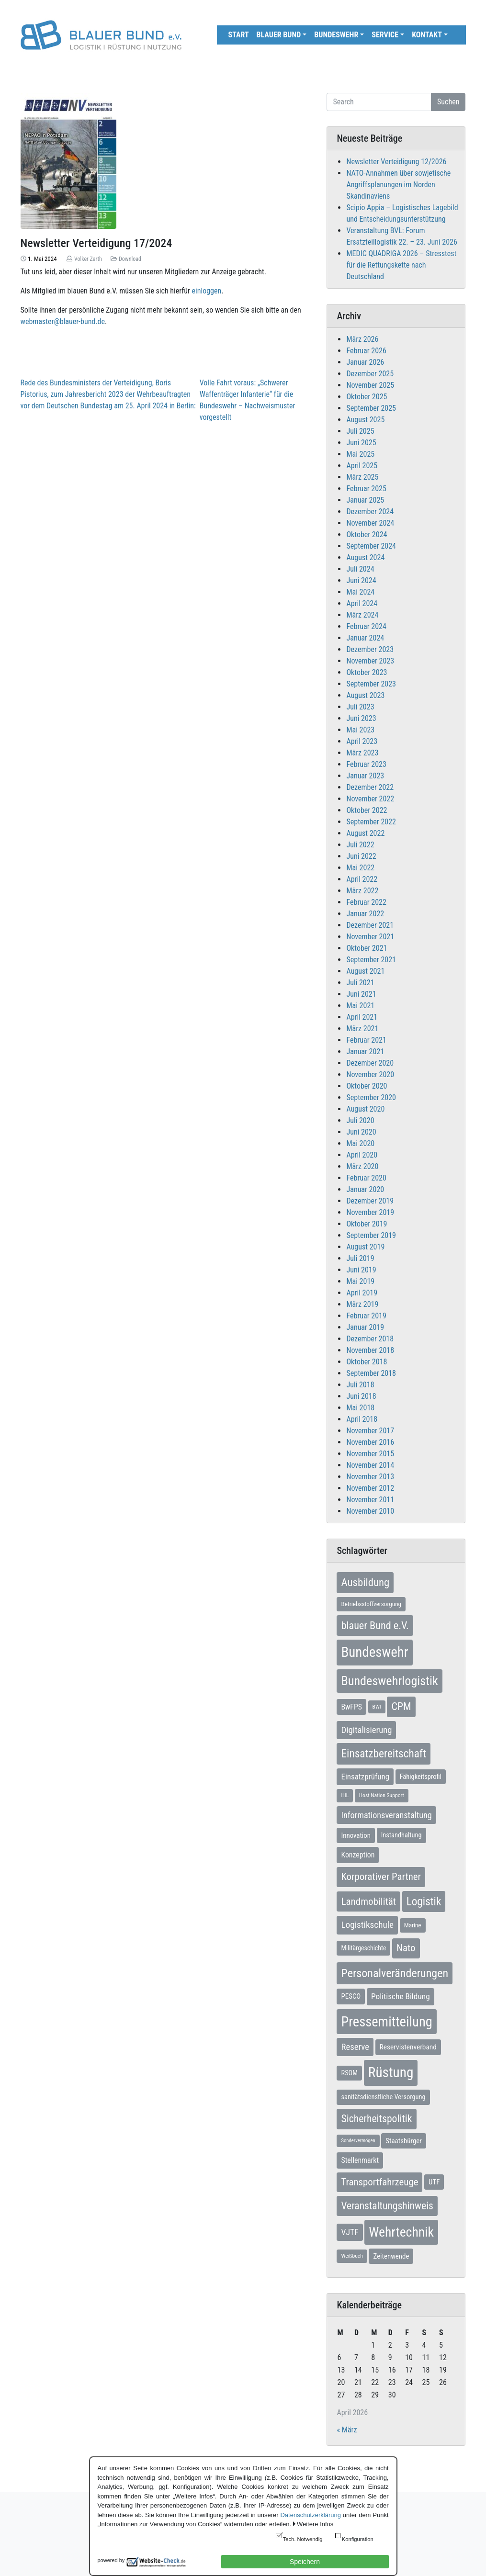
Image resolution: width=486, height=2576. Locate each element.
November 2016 (370, 1442)
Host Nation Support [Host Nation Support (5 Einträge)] (381, 1795)
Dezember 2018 (370, 1338)
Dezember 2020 (370, 1063)
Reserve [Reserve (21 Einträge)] (355, 2047)
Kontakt (427, 34)
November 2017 (370, 1430)
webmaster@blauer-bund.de (63, 321)
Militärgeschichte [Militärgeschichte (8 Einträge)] (363, 1948)
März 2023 (362, 752)
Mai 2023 (360, 729)
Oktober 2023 (366, 672)
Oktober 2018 (366, 1361)
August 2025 (365, 419)
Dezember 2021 (370, 925)
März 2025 (362, 477)
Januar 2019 (365, 1327)
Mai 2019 (360, 1281)
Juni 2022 (361, 856)
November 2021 (370, 936)
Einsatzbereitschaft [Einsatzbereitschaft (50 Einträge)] (383, 1753)
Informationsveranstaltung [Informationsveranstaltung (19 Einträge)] (386, 1815)
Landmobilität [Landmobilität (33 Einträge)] (368, 1901)
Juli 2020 (360, 1120)
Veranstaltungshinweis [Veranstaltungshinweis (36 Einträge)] (387, 2206)
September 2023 (371, 683)
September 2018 (371, 1373)
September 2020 (371, 1097)
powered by (111, 2560)
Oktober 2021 (366, 948)
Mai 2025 (360, 454)
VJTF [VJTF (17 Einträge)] (349, 2232)
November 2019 (370, 1212)
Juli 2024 (360, 569)
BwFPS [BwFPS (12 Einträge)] (351, 1706)
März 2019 (362, 1304)
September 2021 (371, 959)
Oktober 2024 (366, 534)
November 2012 (370, 1488)
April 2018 (361, 1419)
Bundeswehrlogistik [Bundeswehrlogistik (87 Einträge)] (389, 1681)
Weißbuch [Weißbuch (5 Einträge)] (351, 2255)
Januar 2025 (365, 500)
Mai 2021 (360, 1005)
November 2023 (370, 660)
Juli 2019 (360, 1258)
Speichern (305, 2561)
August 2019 (365, 1246)
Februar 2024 (366, 626)
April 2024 (361, 603)
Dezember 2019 (370, 1200)
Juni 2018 (361, 1396)
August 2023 (365, 695)
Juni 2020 (361, 1131)
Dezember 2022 (370, 787)
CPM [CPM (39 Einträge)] (401, 1706)
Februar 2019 (366, 1315)
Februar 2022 (366, 902)
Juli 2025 (360, 431)
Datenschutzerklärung (310, 2515)
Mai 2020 (360, 1143)
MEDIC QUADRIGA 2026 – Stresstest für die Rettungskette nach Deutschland (401, 265)
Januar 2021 (365, 1051)
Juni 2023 (361, 718)
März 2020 (362, 1166)
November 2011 (370, 1499)
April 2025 (361, 465)
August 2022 (365, 833)
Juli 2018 (360, 1384)
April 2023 (361, 741)
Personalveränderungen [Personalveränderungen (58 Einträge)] (394, 1973)
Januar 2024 (365, 637)
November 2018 (370, 1350)
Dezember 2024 (370, 511)
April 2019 (361, 1292)
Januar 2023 (365, 775)
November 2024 (370, 523)
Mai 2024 (360, 591)
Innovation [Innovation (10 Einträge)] (355, 1835)
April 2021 (361, 1017)
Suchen (448, 101)
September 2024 (371, 546)
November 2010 (370, 1511)
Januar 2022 (365, 913)
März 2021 (362, 1028)
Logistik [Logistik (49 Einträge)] (424, 1901)
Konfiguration (357, 2539)
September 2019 (371, 1235)
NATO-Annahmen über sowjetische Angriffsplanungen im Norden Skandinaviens (398, 185)
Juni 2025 (361, 442)
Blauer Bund (279, 34)
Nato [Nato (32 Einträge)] (405, 1948)
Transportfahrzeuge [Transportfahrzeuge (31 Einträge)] (379, 2182)
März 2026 (362, 339)
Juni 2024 (361, 580)
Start (238, 34)
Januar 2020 (365, 1189)
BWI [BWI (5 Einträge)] (377, 1706)
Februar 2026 (366, 350)
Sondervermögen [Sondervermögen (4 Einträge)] (358, 2140)
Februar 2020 (366, 1177)
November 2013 (370, 1476)
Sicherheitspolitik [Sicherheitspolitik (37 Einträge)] (376, 2119)
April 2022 (361, 879)
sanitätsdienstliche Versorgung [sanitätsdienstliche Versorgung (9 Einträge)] (383, 2097)
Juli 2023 (360, 706)
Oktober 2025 (366, 396)
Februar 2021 (366, 1040)
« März (347, 2429)
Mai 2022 (360, 867)
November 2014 (370, 1465)
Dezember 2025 (370, 373)
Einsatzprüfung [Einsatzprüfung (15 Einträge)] (365, 1776)
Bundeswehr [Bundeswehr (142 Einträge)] (374, 1652)
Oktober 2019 (366, 1223)
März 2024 (362, 614)
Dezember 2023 (370, 649)
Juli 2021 (360, 982)
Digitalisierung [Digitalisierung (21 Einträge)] (366, 1730)
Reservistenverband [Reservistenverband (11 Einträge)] (408, 2047)
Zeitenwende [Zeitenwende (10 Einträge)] (391, 2256)
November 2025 (370, 385)
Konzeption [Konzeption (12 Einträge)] (357, 1854)
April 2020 (361, 1154)
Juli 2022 (360, 844)
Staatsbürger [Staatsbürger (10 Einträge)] (403, 2141)
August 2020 (365, 1109)
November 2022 (370, 798)
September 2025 (371, 408)
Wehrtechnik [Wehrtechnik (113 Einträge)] (401, 2232)
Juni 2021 (361, 994)
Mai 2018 (360, 1407)
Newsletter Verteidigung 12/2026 (396, 161)
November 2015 (370, 1453)
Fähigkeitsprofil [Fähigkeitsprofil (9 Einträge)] (420, 1777)
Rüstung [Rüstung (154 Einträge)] (391, 2072)
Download (130, 259)
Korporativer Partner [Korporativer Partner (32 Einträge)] (381, 1876)
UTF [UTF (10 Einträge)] (434, 2182)
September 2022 (371, 821)
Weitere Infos (315, 2524)
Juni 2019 (361, 1269)
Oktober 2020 (366, 1086)
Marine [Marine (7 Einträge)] (412, 1925)
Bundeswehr (336, 34)
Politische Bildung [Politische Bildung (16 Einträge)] (400, 1996)
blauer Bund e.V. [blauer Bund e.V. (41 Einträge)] (374, 1625)
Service (385, 34)
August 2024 (365, 557)
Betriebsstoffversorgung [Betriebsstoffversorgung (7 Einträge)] (371, 1604)
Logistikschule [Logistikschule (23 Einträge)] (367, 1924)
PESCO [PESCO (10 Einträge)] (351, 1996)
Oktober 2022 (366, 810)
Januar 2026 (365, 362)
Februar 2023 (366, 764)
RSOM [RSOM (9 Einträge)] (349, 2073)
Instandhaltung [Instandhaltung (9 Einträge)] (401, 1835)
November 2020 (370, 1074)
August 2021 (365, 971)
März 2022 (362, 890)
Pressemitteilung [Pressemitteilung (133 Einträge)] (386, 2022)
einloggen (207, 290)
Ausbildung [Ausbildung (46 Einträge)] (365, 1582)
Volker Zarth (88, 259)
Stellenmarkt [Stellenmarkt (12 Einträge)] (360, 2160)
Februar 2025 (366, 488)
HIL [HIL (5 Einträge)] (345, 1795)
